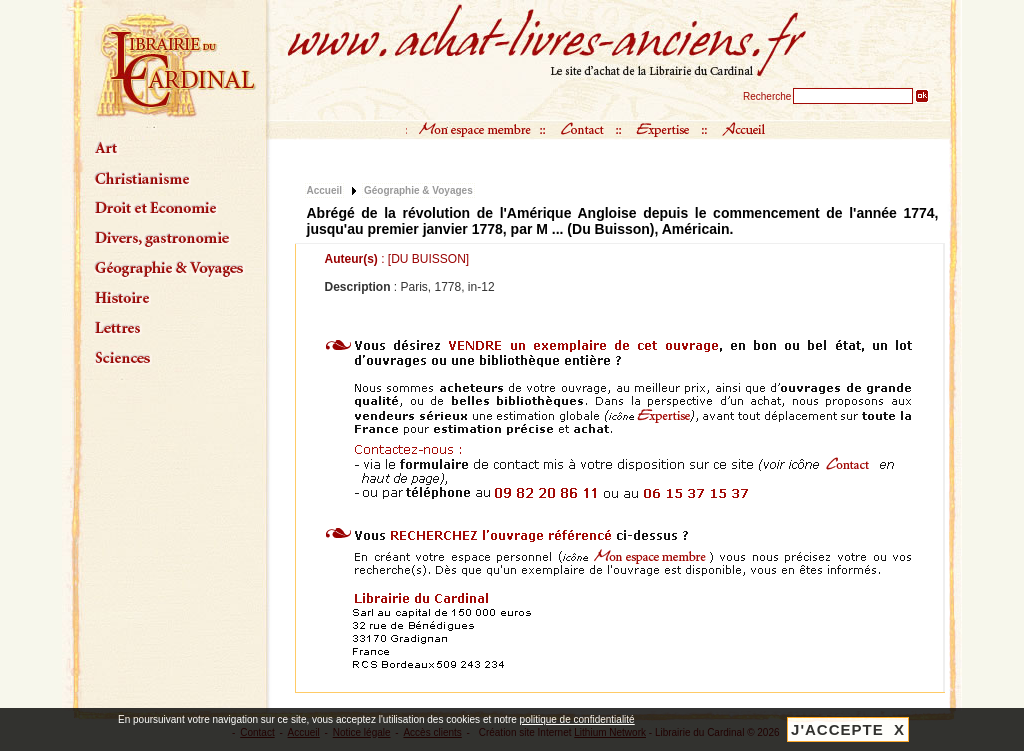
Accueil (325, 190)
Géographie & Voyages (418, 190)
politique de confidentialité (577, 719)
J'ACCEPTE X (848, 729)
